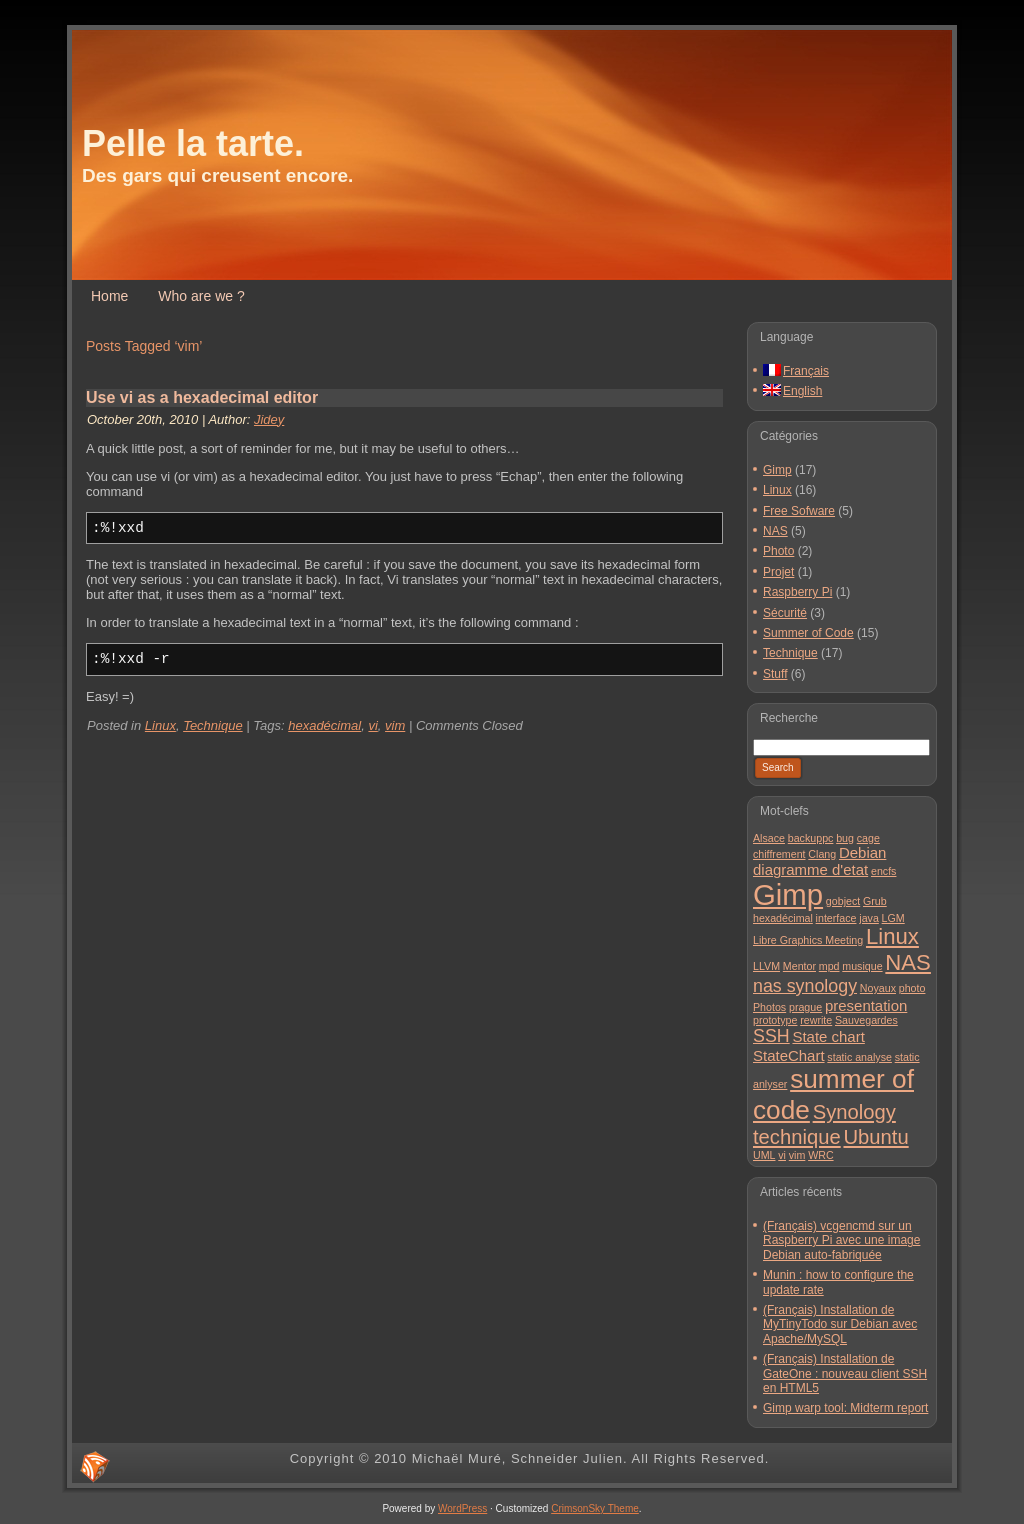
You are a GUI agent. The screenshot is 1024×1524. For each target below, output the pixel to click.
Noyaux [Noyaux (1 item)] (878, 988)
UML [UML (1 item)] (764, 1155)
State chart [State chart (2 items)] (828, 1036)
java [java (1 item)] (869, 918)
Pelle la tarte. (193, 143)
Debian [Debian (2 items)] (862, 852)
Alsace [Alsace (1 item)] (769, 838)
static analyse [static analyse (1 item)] (859, 1057)
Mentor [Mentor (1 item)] (799, 966)
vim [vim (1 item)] (797, 1155)
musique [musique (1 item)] (862, 966)
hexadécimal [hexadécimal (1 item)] (783, 918)
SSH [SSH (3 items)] (771, 1036)
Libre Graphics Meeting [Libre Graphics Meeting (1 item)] (808, 940)
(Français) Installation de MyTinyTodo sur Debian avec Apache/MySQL (840, 1324)
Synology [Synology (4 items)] (854, 1112)
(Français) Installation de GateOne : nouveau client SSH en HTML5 (845, 1373)
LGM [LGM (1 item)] (893, 918)
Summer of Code (808, 633)
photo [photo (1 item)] (912, 988)
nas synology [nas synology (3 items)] (805, 986)
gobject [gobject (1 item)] (843, 901)
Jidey (269, 419)
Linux (160, 725)
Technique (213, 725)
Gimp (777, 470)
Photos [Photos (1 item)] (769, 1007)
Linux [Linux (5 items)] (892, 936)
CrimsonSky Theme (595, 1508)
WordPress (462, 1508)
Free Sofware (799, 511)
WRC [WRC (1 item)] (820, 1155)
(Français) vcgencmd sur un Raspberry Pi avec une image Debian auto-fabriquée (841, 1240)
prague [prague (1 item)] (805, 1007)
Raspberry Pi (797, 592)
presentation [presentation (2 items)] (866, 1005)
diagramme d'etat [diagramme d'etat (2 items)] (810, 869)
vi (372, 725)
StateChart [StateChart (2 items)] (789, 1055)
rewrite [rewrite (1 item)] (816, 1020)
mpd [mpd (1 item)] (829, 966)
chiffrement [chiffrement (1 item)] (779, 854)
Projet (778, 572)
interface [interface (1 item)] (836, 918)
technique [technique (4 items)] (797, 1137)
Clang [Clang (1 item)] (822, 854)
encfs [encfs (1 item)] (883, 871)
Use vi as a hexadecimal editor (202, 397)
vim (395, 725)
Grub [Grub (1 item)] (875, 901)
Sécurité (785, 613)
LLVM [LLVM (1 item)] (766, 966)
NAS (775, 531)
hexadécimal (324, 725)
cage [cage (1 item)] (868, 838)
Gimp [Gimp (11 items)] (788, 894)
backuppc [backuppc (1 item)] (811, 838)
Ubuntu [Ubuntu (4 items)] (875, 1137)
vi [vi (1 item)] (782, 1155)
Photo (778, 551)
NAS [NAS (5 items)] (908, 962)
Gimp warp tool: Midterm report (845, 1408)
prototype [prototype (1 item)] (775, 1020)
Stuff (775, 674)
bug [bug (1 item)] (845, 838)
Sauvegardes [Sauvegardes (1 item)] (866, 1020)
